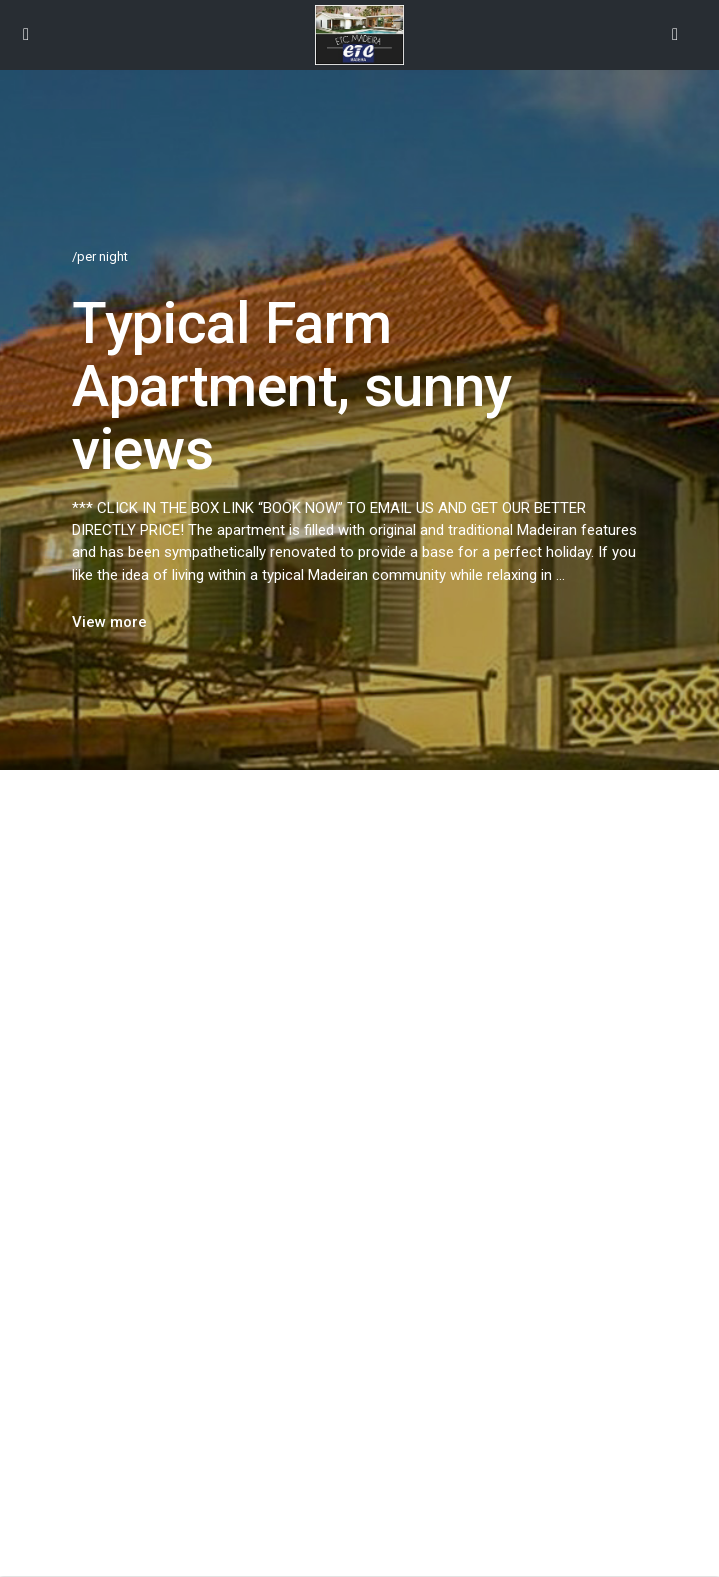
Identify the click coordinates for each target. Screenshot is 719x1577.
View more (109, 622)
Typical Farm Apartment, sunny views (292, 386)
